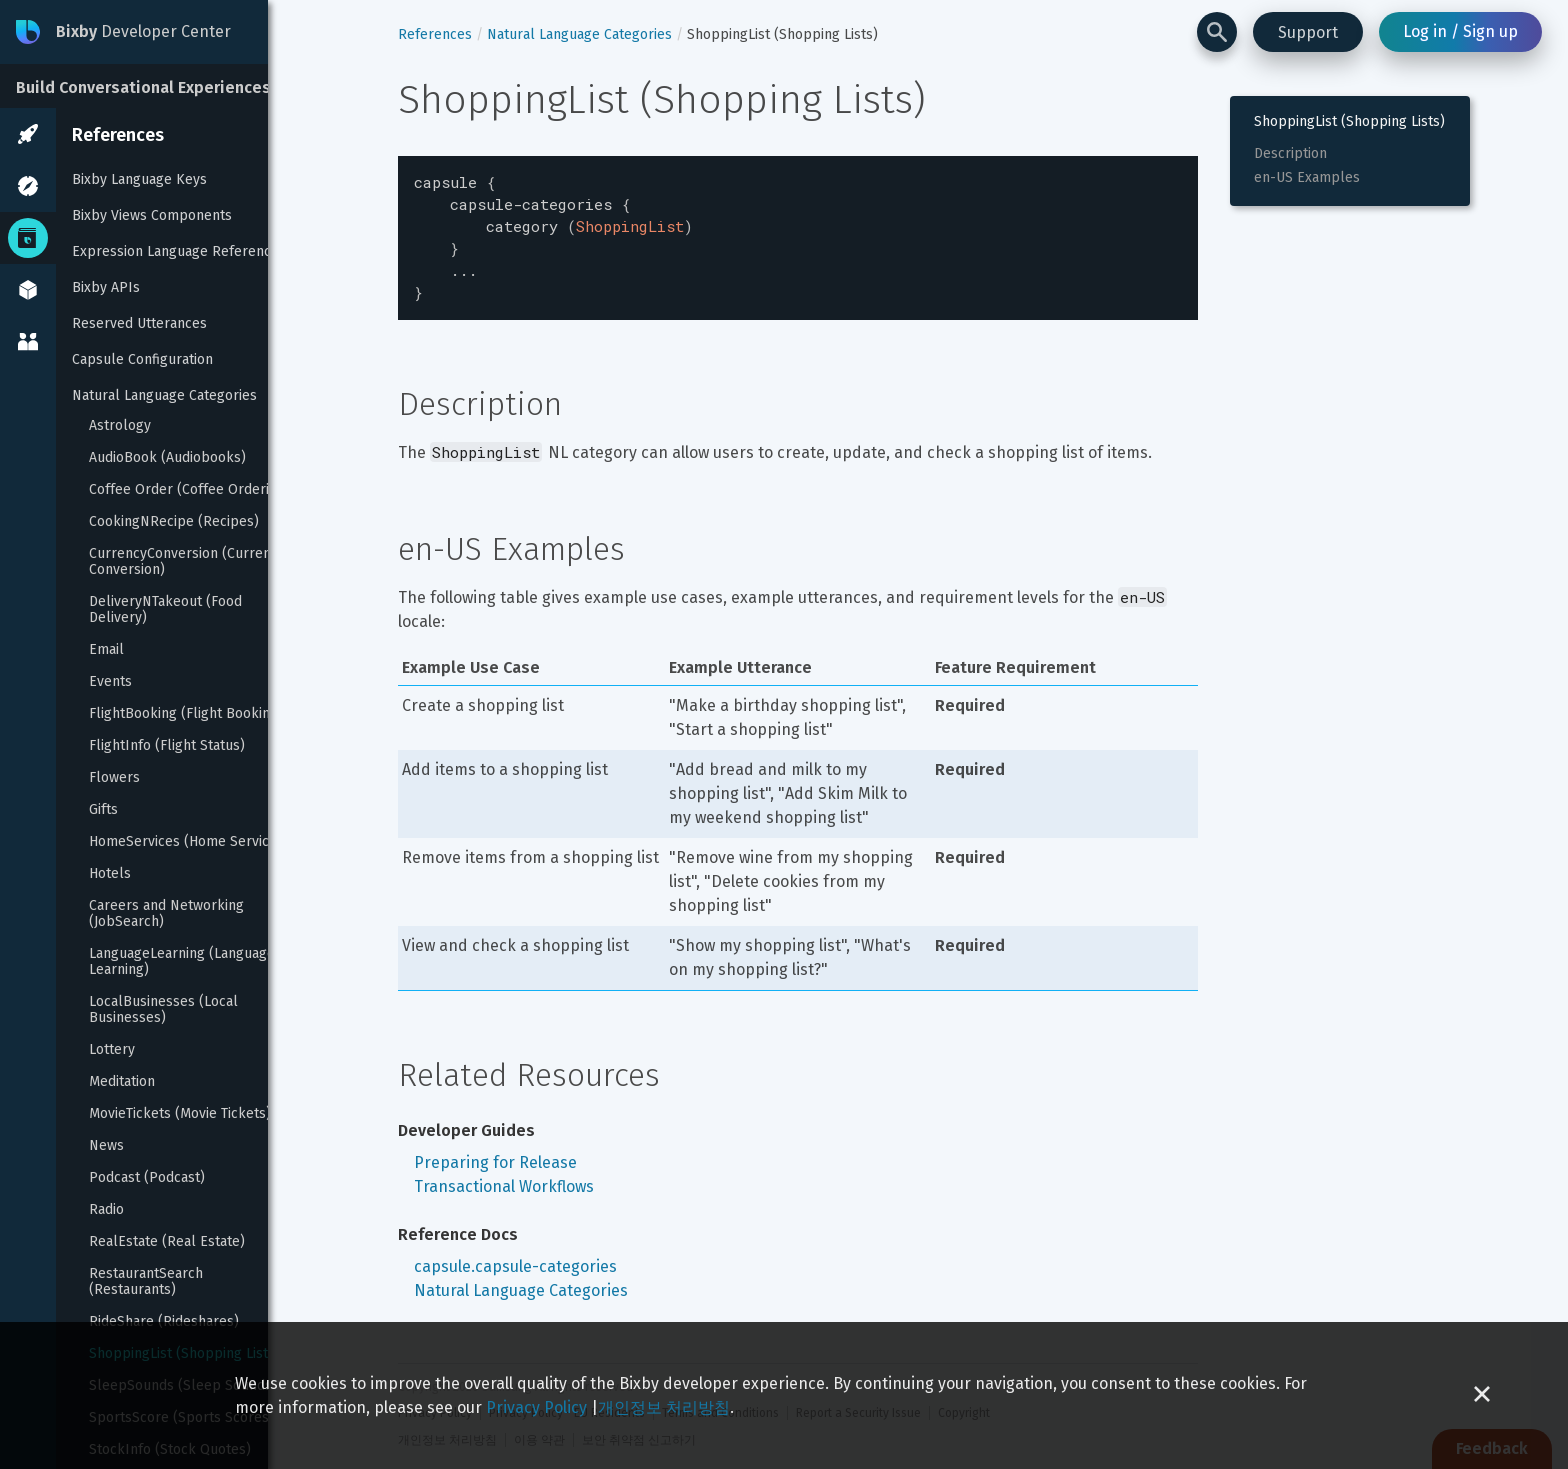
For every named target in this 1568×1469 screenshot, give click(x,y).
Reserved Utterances (139, 323)
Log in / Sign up (1460, 31)
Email (106, 650)
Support (1308, 32)
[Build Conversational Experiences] (150, 86)
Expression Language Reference (175, 251)
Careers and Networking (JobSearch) (168, 914)
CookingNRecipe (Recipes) (174, 522)
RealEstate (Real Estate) (167, 1242)
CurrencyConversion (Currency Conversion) (189, 562)
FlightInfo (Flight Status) (167, 746)
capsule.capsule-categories (515, 1254)
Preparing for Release (495, 1150)
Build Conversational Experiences (143, 87)
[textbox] (798, 232)
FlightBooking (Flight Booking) (186, 714)
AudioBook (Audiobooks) (167, 458)
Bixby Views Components (152, 215)
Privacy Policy (536, 1407)
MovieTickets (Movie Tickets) (180, 1114)
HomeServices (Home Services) (189, 842)
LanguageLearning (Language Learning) (184, 962)
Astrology (120, 426)
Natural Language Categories (164, 395)
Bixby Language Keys (139, 179)
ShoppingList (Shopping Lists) (1349, 122)
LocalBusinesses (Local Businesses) (165, 1010)
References (118, 135)
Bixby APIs (106, 287)
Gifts (103, 810)
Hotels (110, 874)
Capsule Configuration (142, 359)
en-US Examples (1307, 178)
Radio (106, 1210)
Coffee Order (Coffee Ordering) (189, 490)
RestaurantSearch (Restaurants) (148, 1282)
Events (110, 682)
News (106, 1146)
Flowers (114, 778)
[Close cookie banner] (1482, 1395)
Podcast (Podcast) (147, 1178)
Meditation (122, 1082)
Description (1290, 154)
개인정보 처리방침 (664, 1407)
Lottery (112, 1050)
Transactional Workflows (504, 1174)
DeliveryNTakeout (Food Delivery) (167, 610)
